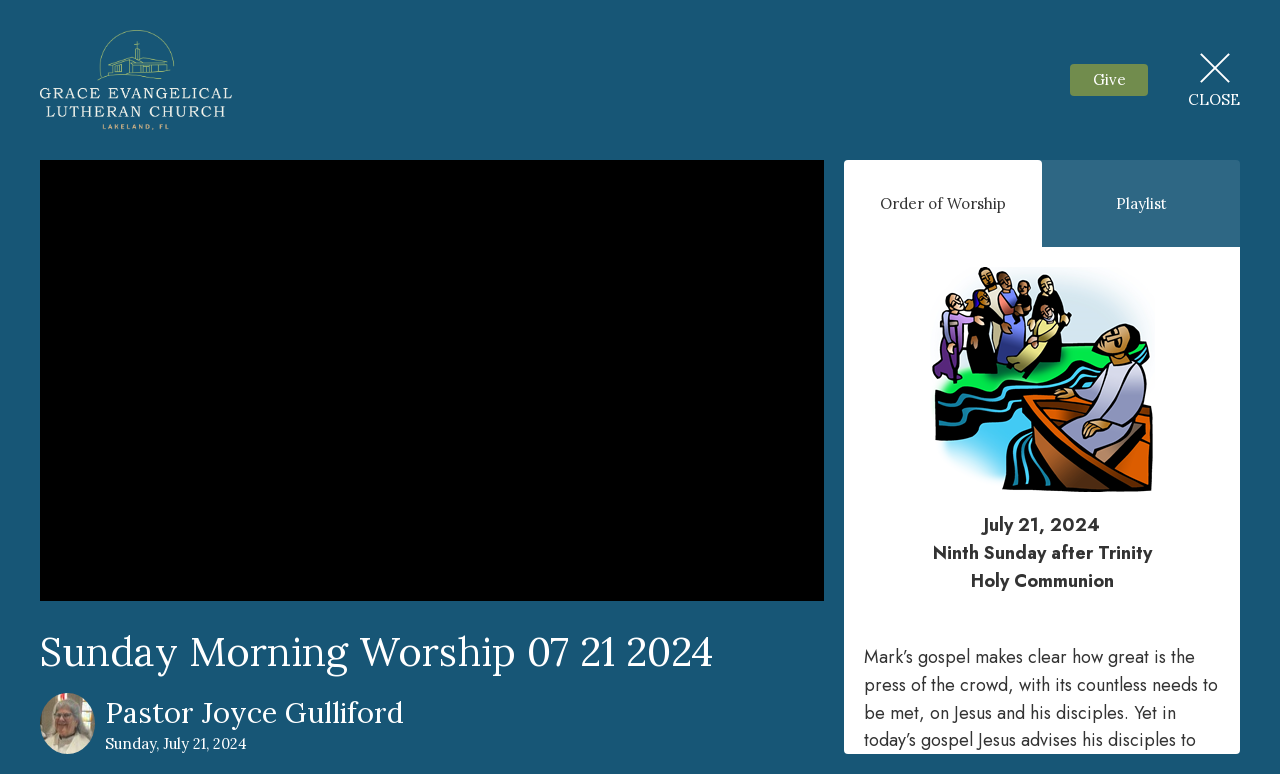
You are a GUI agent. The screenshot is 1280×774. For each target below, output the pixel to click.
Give (1109, 79)
